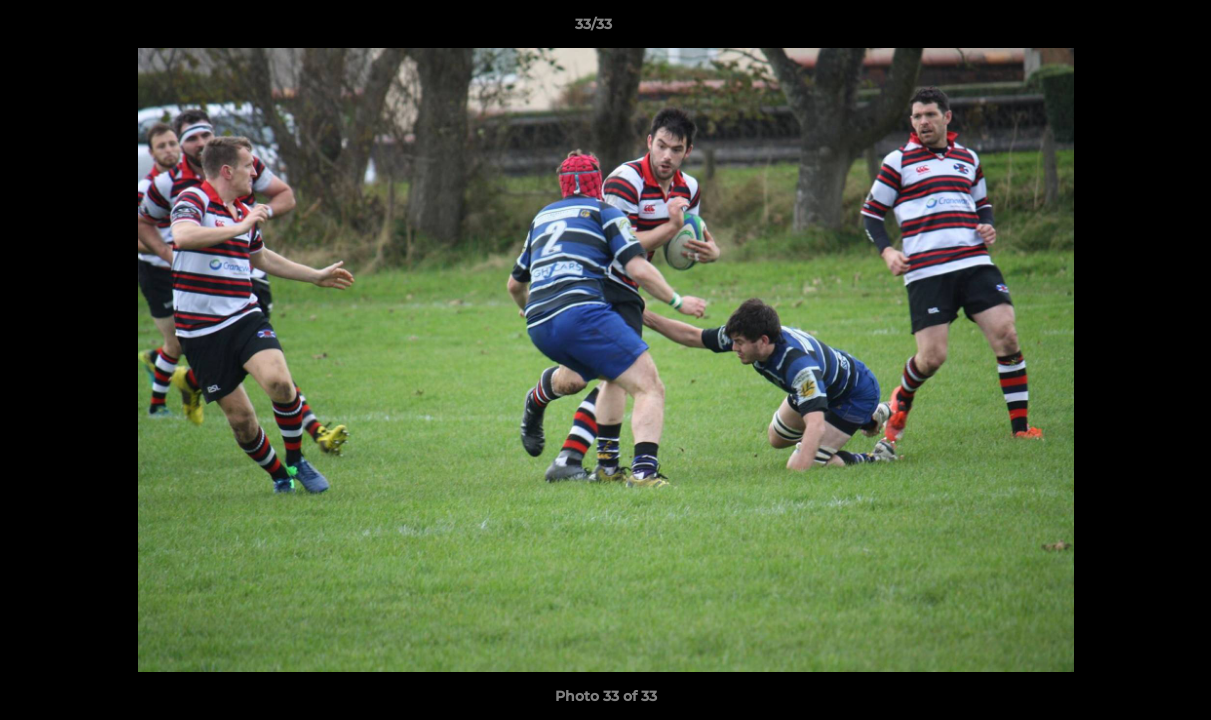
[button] (1127, 29)
